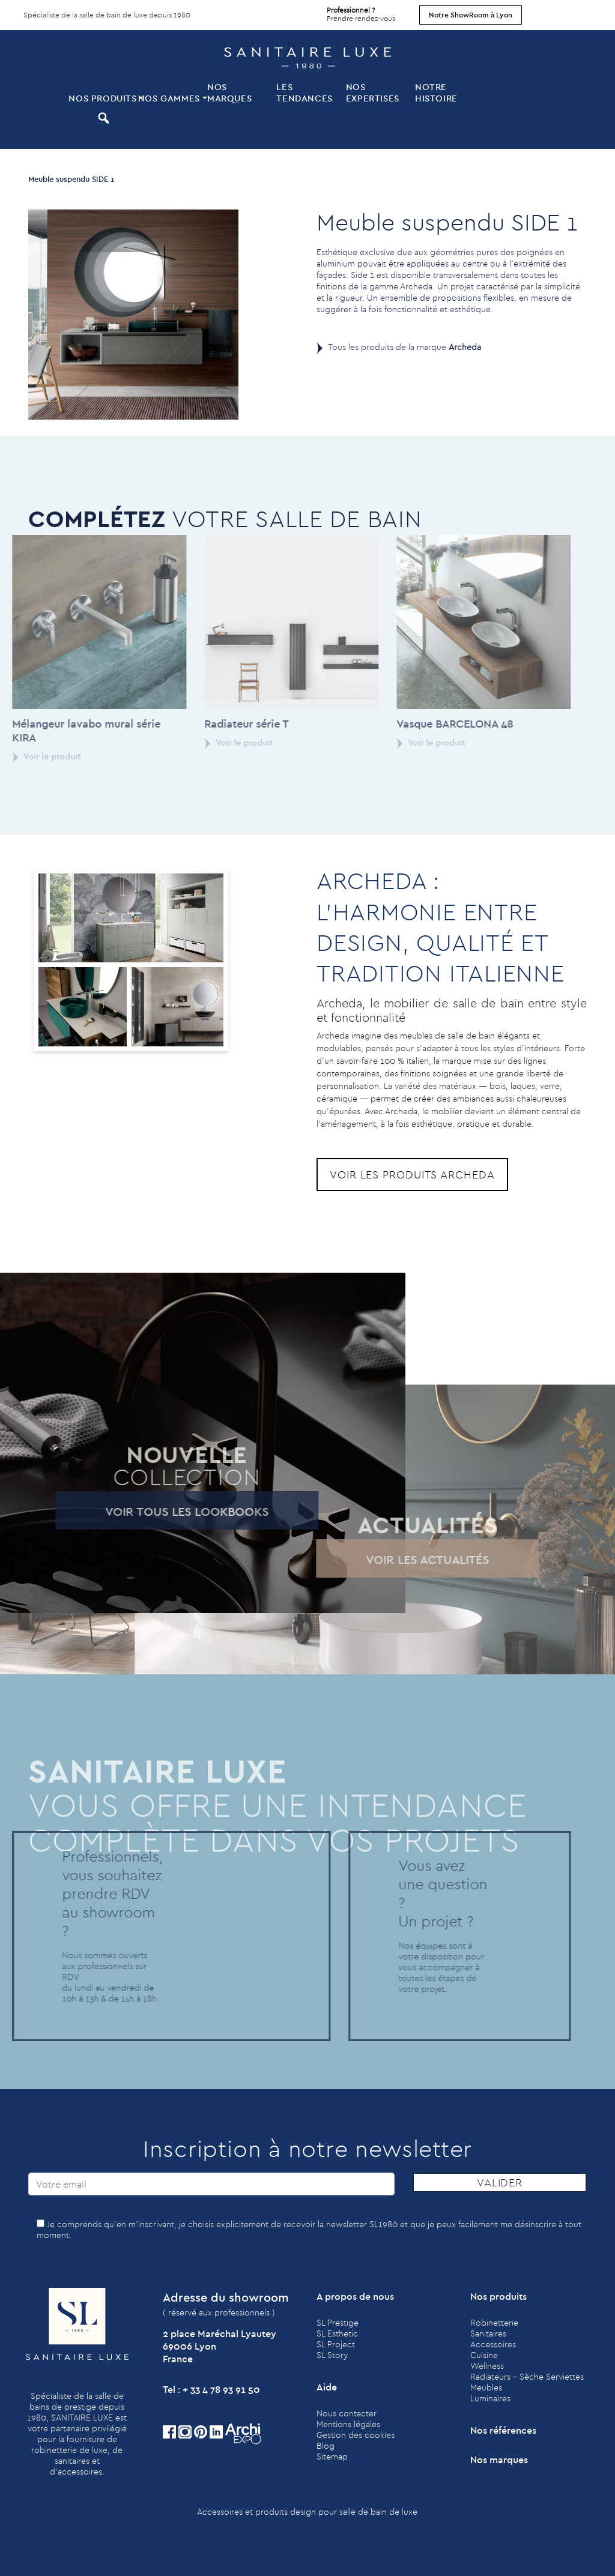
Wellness (487, 2365)
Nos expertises (372, 92)
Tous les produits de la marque (404, 347)
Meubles (486, 2387)
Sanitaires (488, 2333)
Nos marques (229, 92)
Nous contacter (347, 2413)
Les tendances (304, 92)
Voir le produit (218, 742)
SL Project (336, 2344)
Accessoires (493, 2344)
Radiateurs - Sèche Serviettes (527, 2376)
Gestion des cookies (356, 2435)
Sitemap (332, 2456)
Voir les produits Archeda (412, 1174)
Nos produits (101, 98)
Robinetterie (494, 2322)
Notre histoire (436, 92)
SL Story (332, 2355)
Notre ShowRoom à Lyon (470, 14)
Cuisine (484, 2355)
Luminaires (490, 2398)
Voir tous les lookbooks (167, 1511)
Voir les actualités (407, 1559)
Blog (326, 2445)
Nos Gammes (169, 98)
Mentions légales (348, 2424)
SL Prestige (338, 2322)
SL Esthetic (337, 2333)
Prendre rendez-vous (361, 11)
